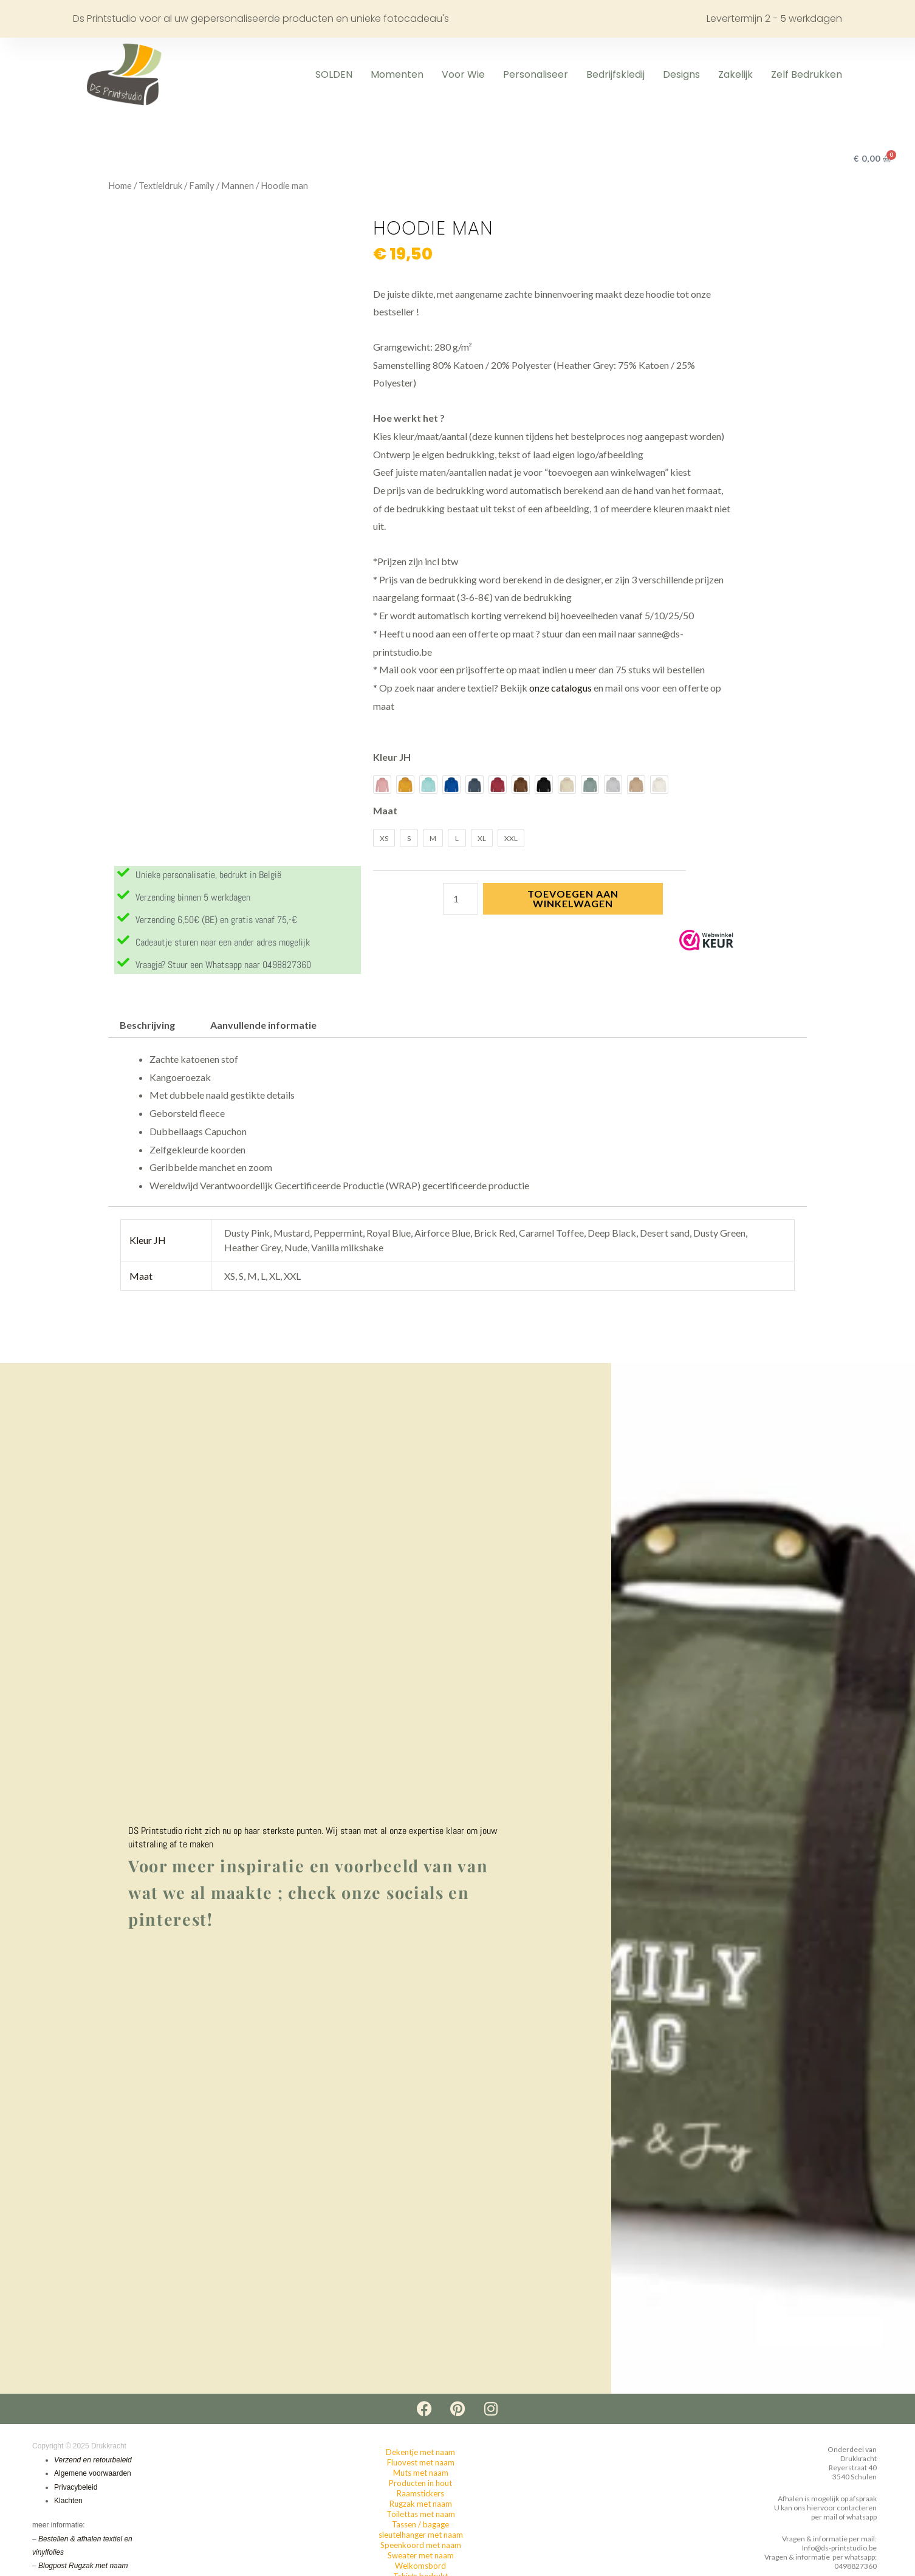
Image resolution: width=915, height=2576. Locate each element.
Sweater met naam (421, 2556)
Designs (681, 74)
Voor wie (463, 74)
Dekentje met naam (420, 2453)
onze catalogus (560, 687)
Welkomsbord (420, 2566)
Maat (385, 810)
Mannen (237, 185)
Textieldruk (160, 185)
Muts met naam (420, 2473)
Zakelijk (735, 74)
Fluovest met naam (420, 2463)
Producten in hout (420, 2483)
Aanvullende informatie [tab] (263, 1026)
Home (120, 185)
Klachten (68, 2502)
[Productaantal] (460, 899)
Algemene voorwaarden (92, 2474)
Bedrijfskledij (615, 74)
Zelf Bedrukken (806, 74)
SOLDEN (333, 74)
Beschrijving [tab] (147, 1026)
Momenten (397, 74)
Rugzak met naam (420, 2504)
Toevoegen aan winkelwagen (573, 898)
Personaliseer (535, 74)
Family (201, 185)
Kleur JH (392, 757)
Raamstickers (420, 2494)
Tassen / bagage (420, 2525)
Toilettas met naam (420, 2514)
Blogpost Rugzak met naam (83, 2567)
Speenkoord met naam (420, 2545)
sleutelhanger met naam (421, 2535)
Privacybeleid (75, 2488)
